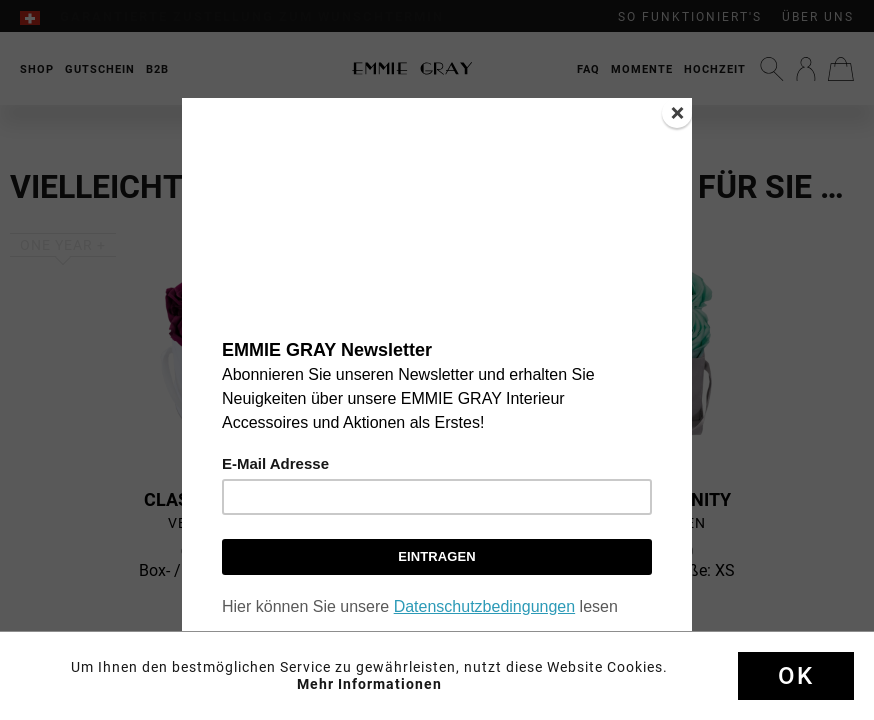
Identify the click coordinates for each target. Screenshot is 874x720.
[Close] (677, 113)
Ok (796, 676)
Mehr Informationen (369, 684)
